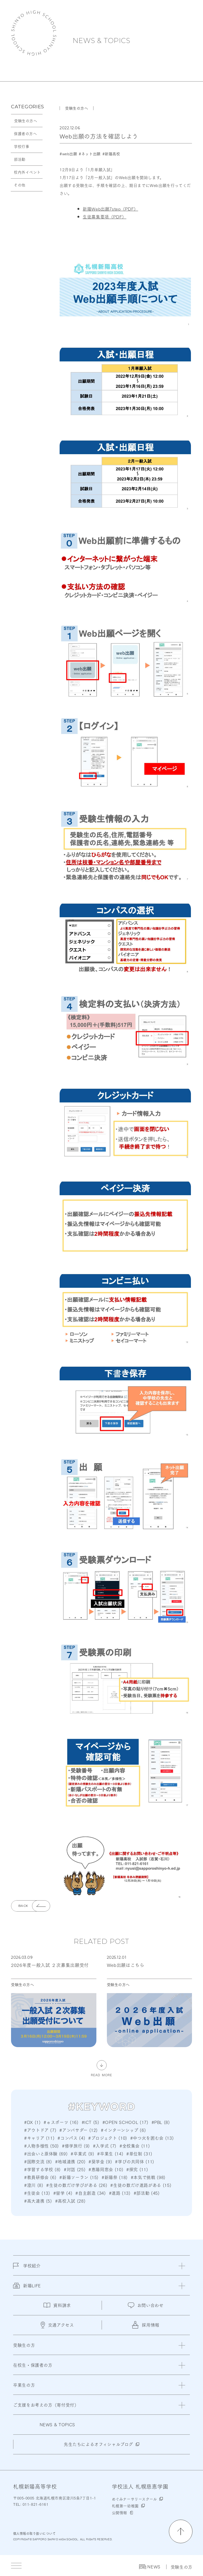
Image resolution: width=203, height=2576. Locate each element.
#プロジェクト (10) (107, 2137)
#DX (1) (32, 2122)
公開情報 (119, 2512)
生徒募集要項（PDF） (104, 216)
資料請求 (57, 2305)
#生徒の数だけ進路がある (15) (140, 2185)
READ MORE (101, 2074)
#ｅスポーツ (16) (61, 2122)
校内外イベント (27, 172)
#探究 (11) (137, 2169)
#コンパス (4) (71, 2137)
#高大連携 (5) (38, 2200)
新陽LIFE (27, 2288)
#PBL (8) (161, 2122)
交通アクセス (57, 2324)
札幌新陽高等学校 (33, 33)
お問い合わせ (146, 2305)
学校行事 (21, 146)
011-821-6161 (34, 2504)
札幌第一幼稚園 (125, 2506)
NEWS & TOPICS (102, 40)
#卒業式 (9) (82, 2153)
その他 (19, 185)
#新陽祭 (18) (115, 2177)
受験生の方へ (25, 121)
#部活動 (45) (147, 2192)
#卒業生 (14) (110, 2153)
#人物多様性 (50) (41, 2145)
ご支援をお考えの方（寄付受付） (46, 2404)
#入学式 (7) (104, 2145)
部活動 (19, 159)
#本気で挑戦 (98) (148, 2177)
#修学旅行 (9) (76, 2145)
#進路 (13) (120, 2192)
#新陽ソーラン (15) (78, 2177)
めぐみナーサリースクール (134, 2499)
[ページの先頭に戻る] (180, 2531)
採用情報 (145, 2324)
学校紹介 (27, 2268)
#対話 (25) (74, 2169)
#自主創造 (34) (90, 2192)
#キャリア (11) (39, 2137)
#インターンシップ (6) (123, 2130)
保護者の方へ (25, 133)
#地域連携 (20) (70, 2161)
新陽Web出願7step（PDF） (110, 208)
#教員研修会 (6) (40, 2177)
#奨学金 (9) (100, 2161)
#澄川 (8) (33, 2185)
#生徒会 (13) (37, 2192)
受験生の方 (181, 2567)
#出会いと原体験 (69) (45, 2153)
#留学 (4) (62, 2192)
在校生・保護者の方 (33, 2365)
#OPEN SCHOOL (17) (125, 2122)
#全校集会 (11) (134, 2145)
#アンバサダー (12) (78, 2130)
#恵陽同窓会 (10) (106, 2169)
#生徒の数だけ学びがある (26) (76, 2185)
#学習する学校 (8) (42, 2169)
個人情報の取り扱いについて (34, 2533)
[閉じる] (182, 2266)
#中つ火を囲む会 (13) (152, 2137)
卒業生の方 (24, 2384)
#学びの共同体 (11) (134, 2161)
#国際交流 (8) (38, 2161)
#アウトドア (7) (40, 2130)
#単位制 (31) (139, 2153)
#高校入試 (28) (70, 2200)
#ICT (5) (90, 2122)
